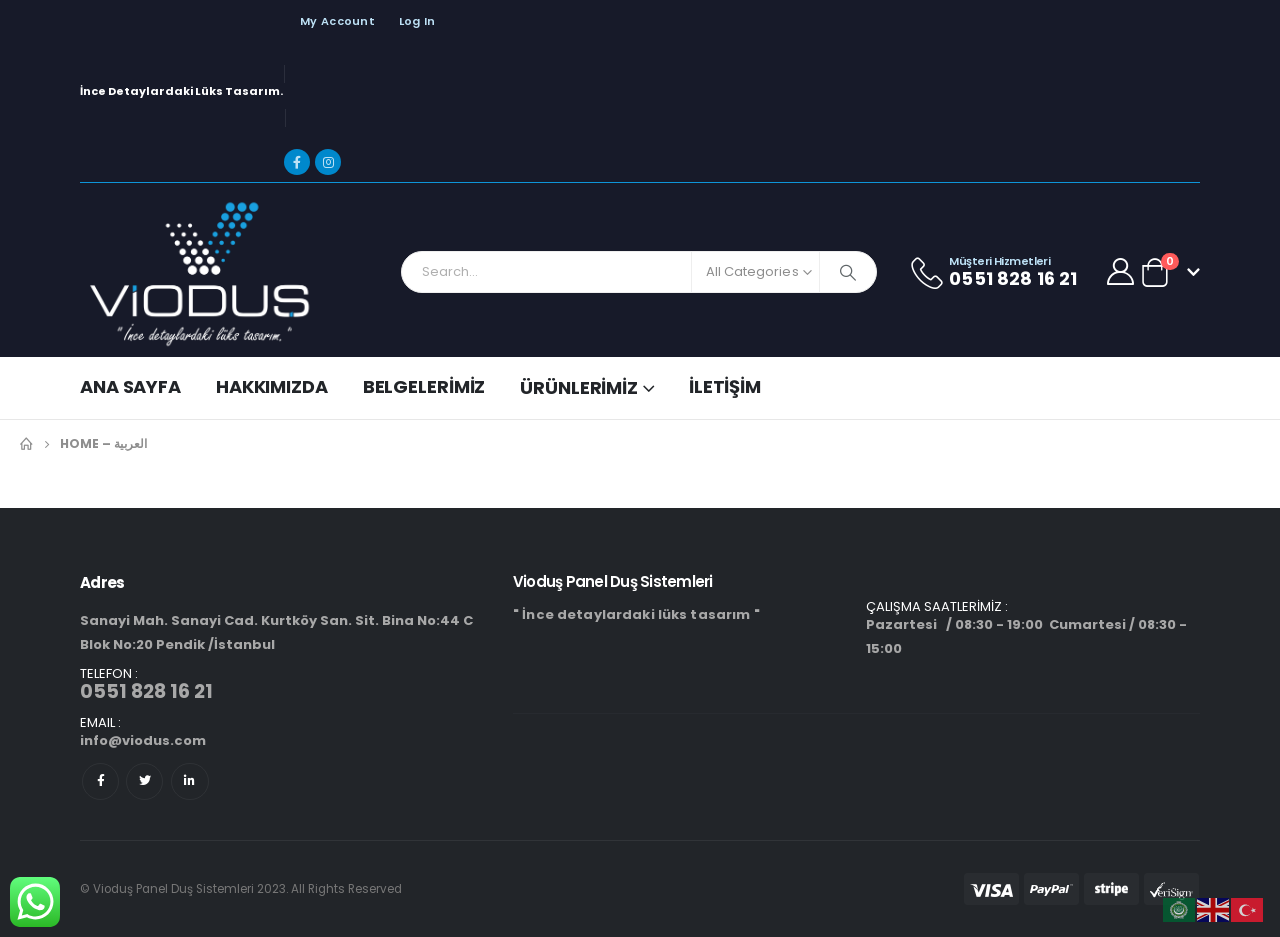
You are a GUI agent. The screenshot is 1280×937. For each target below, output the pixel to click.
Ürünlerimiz (579, 387)
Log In (417, 21)
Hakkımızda (272, 386)
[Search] (848, 272)
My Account (337, 21)
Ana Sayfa (130, 386)
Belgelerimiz (424, 386)
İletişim (725, 386)
